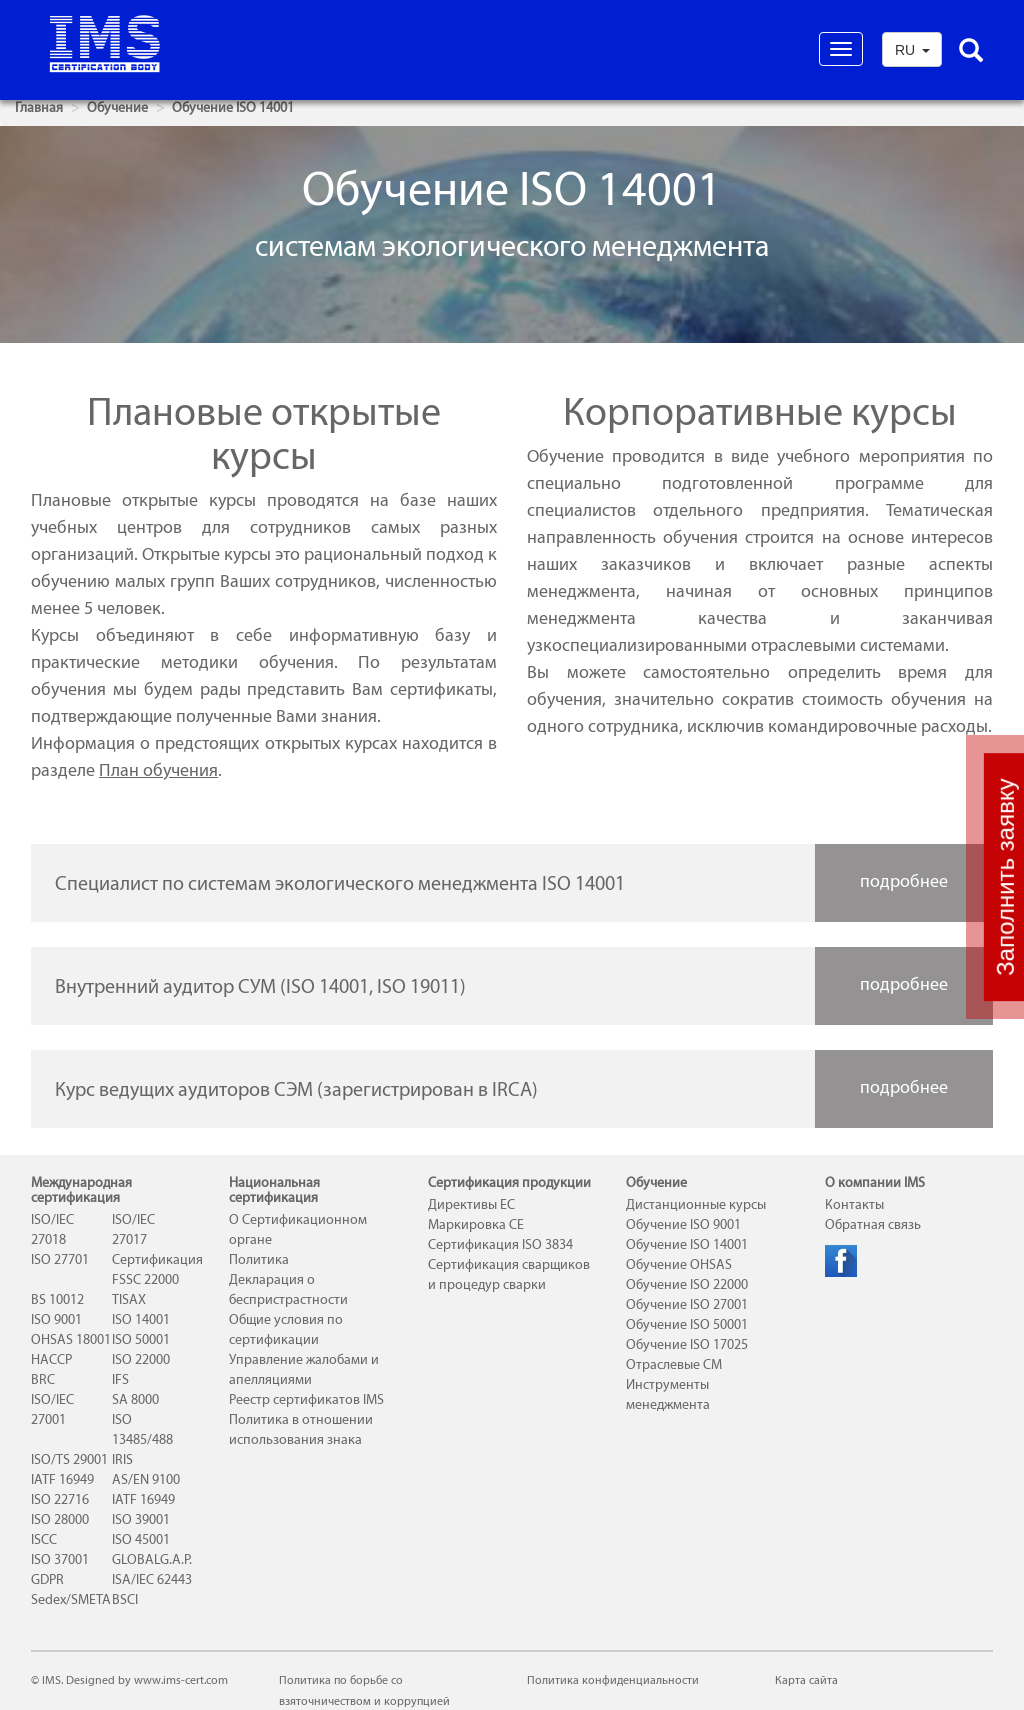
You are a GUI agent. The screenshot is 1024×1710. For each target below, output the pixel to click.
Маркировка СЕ (476, 1224)
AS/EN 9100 (146, 1479)
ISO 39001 (141, 1519)
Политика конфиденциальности (613, 1680)
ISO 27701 (60, 1259)
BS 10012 (57, 1299)
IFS (120, 1379)
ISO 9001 (56, 1319)
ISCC (44, 1539)
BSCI (125, 1599)
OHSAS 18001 (71, 1339)
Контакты (854, 1204)
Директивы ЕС (471, 1204)
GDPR (47, 1579)
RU (912, 50)
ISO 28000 (60, 1519)
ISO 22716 (60, 1499)
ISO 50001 (141, 1339)
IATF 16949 (62, 1479)
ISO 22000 (141, 1359)
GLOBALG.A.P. (152, 1559)
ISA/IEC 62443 (152, 1579)
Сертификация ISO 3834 (500, 1244)
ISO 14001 (141, 1319)
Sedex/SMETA (71, 1599)
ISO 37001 (60, 1559)
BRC (43, 1379)
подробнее (904, 881)
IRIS (122, 1459)
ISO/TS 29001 (69, 1459)
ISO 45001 (141, 1539)
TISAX (129, 1299)
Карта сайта (806, 1680)
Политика (259, 1259)
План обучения (158, 770)
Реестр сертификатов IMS (306, 1399)
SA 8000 (135, 1399)
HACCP (51, 1359)
